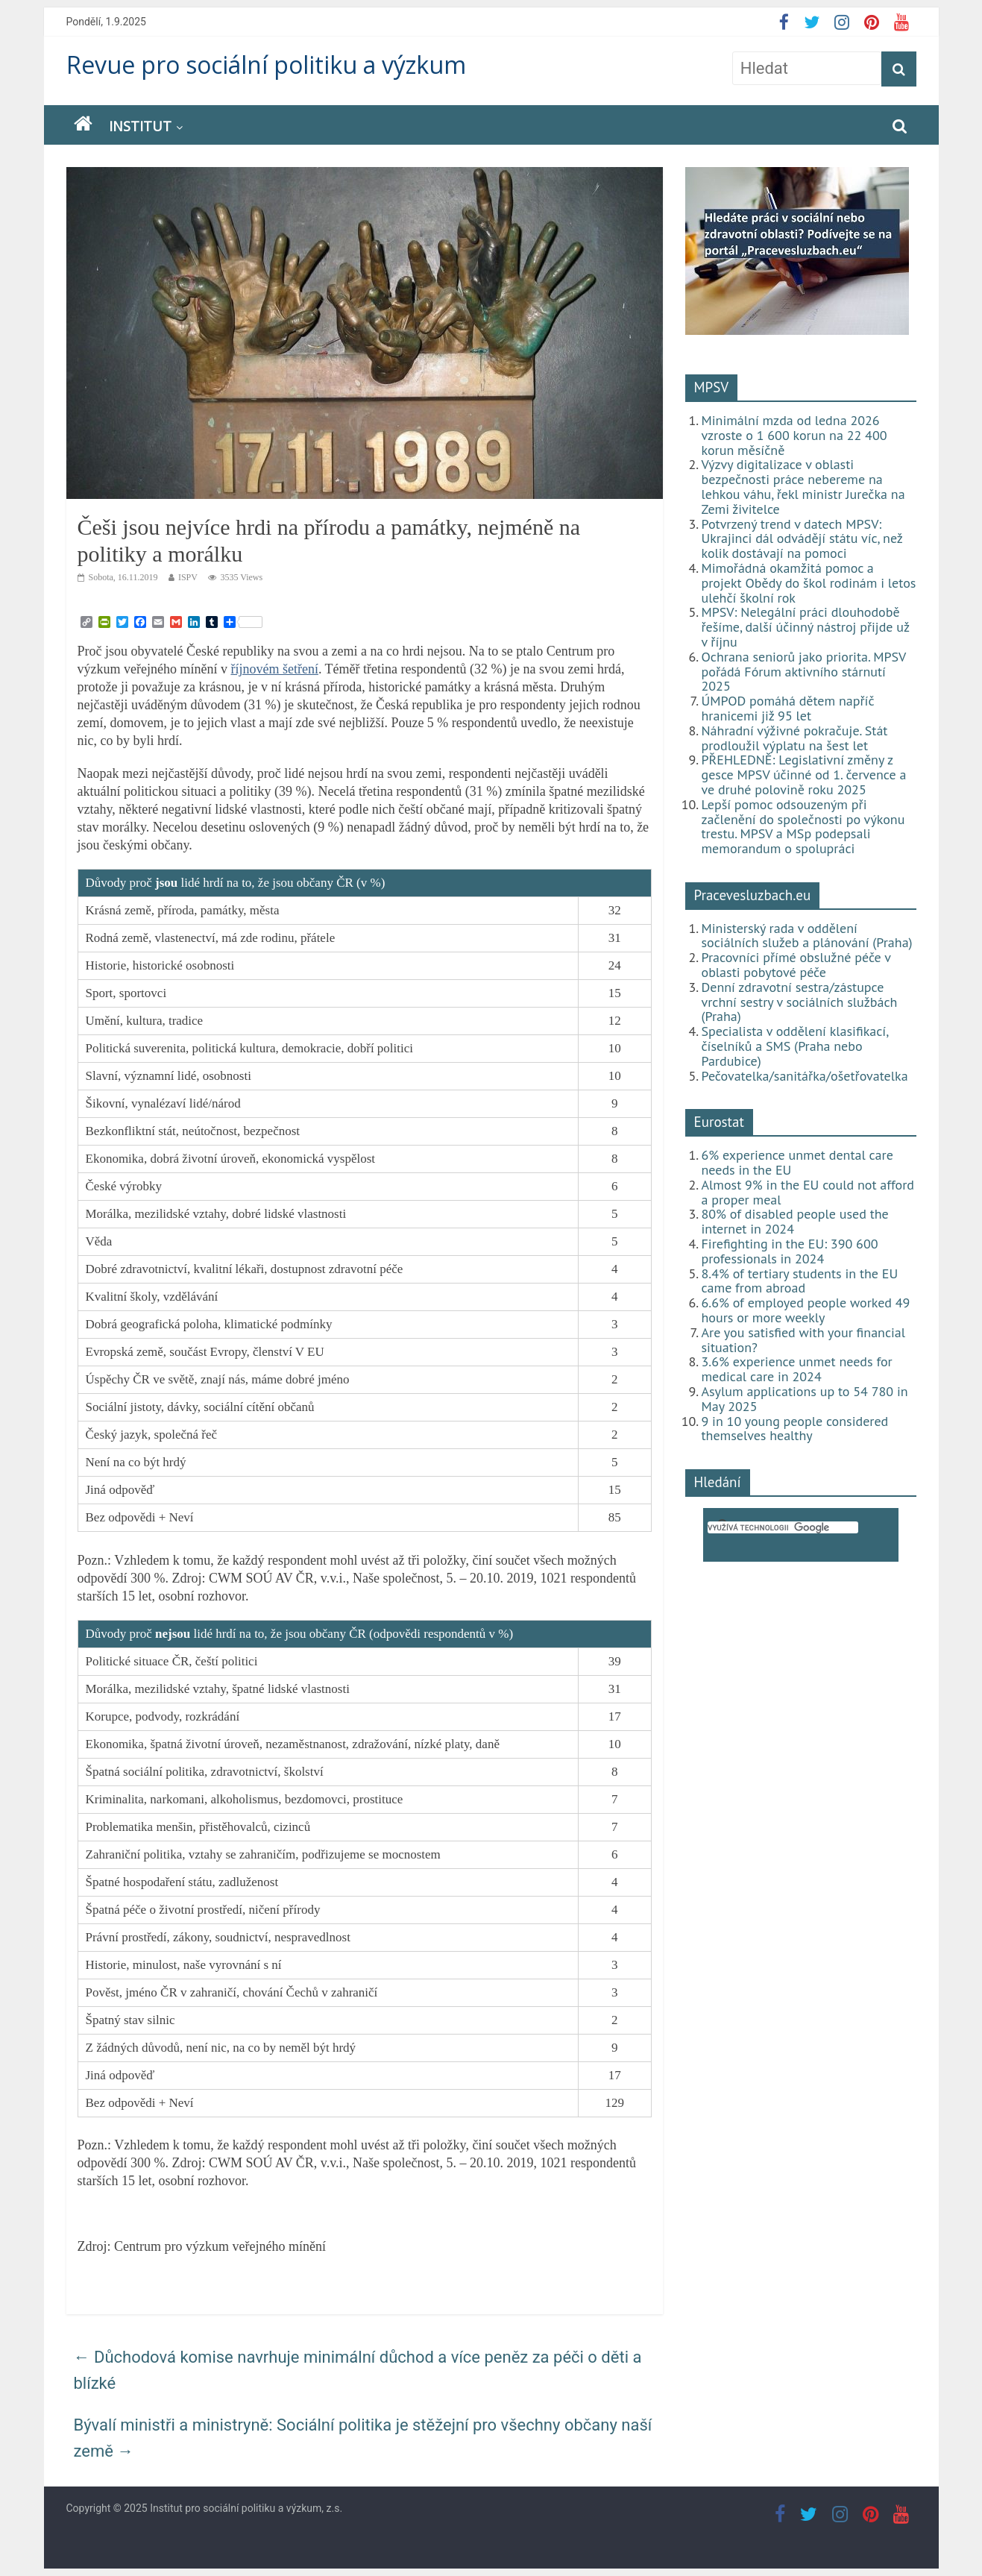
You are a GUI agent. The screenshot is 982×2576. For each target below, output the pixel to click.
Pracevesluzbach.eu (752, 895)
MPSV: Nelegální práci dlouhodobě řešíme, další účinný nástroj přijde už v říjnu (806, 626)
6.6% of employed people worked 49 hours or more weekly (806, 1310)
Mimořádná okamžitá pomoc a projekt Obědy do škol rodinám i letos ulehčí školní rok (809, 582)
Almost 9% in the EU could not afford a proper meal (808, 1192)
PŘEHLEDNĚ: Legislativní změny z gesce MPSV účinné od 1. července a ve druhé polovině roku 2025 (804, 774)
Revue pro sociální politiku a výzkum (266, 64)
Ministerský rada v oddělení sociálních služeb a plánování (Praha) (807, 936)
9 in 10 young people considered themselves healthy (795, 1429)
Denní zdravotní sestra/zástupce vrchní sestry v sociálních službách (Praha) (800, 1001)
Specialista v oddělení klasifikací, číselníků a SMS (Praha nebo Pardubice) (795, 1045)
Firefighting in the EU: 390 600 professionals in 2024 (790, 1251)
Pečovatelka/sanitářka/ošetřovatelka (805, 1075)
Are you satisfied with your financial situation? (804, 1340)
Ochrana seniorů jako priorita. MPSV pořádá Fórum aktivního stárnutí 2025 (804, 671)
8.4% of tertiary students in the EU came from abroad (800, 1281)
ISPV (188, 577)
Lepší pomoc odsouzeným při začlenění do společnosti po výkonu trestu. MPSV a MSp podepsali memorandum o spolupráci (803, 826)
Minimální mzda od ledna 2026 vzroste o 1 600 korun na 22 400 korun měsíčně (794, 435)
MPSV (711, 387)
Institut (140, 126)
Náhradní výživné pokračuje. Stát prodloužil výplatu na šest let (795, 738)
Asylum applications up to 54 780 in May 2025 (805, 1399)
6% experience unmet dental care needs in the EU (797, 1162)
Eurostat (719, 1122)
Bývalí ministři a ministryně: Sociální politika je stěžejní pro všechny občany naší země (363, 2438)
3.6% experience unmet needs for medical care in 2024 (797, 1369)
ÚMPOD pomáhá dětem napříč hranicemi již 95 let (788, 708)
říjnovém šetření (274, 669)
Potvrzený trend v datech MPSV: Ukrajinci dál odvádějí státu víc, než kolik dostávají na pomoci (802, 538)
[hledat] (783, 1527)
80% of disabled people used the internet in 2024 (795, 1221)
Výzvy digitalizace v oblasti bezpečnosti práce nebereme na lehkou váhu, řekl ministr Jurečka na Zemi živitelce (803, 486)
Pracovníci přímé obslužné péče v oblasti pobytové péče (796, 965)
